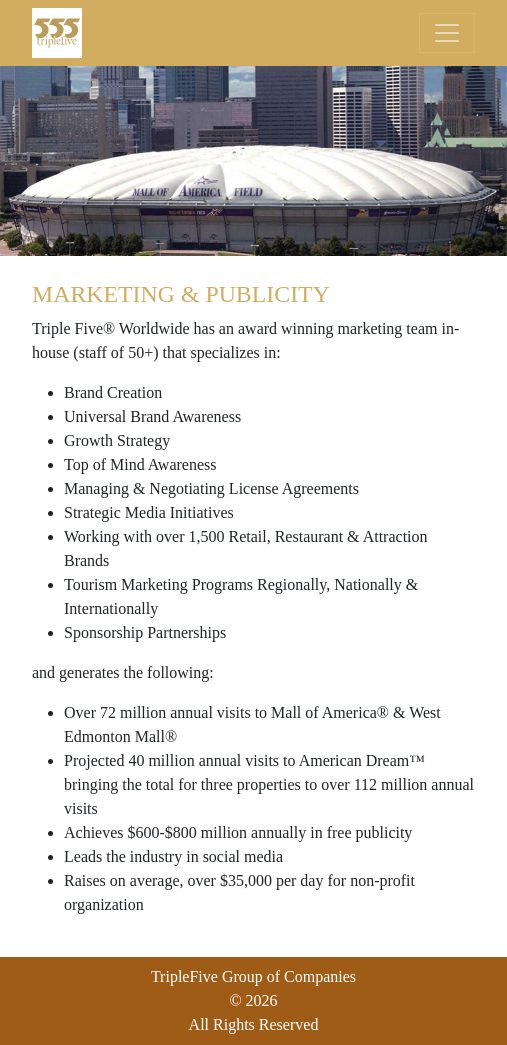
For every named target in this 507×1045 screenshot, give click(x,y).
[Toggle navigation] (447, 33)
